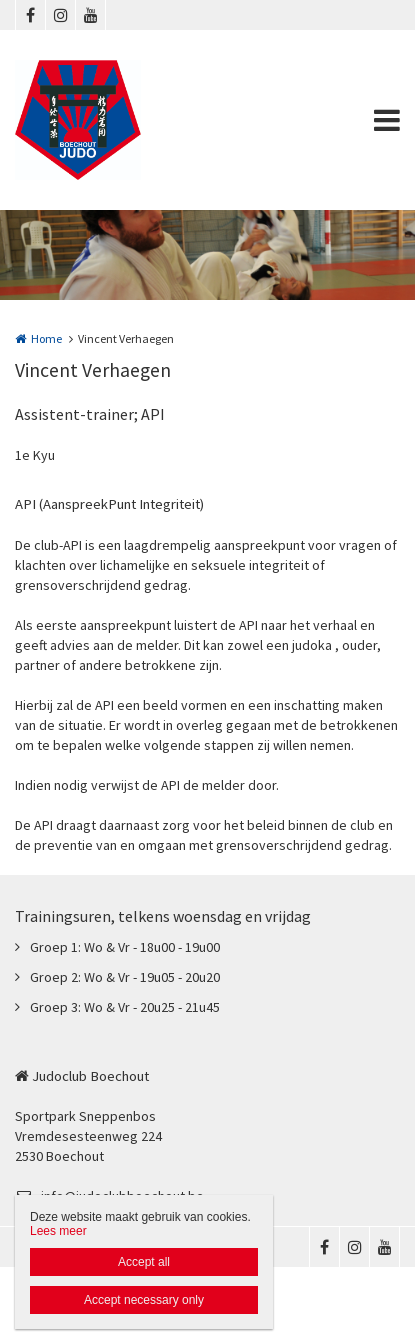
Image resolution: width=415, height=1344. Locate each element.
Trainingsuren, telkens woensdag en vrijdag (163, 916)
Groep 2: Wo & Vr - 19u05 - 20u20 (125, 977)
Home (46, 338)
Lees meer (58, 1231)
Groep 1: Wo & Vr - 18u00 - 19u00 (125, 947)
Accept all (144, 1262)
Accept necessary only (144, 1300)
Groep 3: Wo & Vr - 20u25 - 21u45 (125, 1007)
